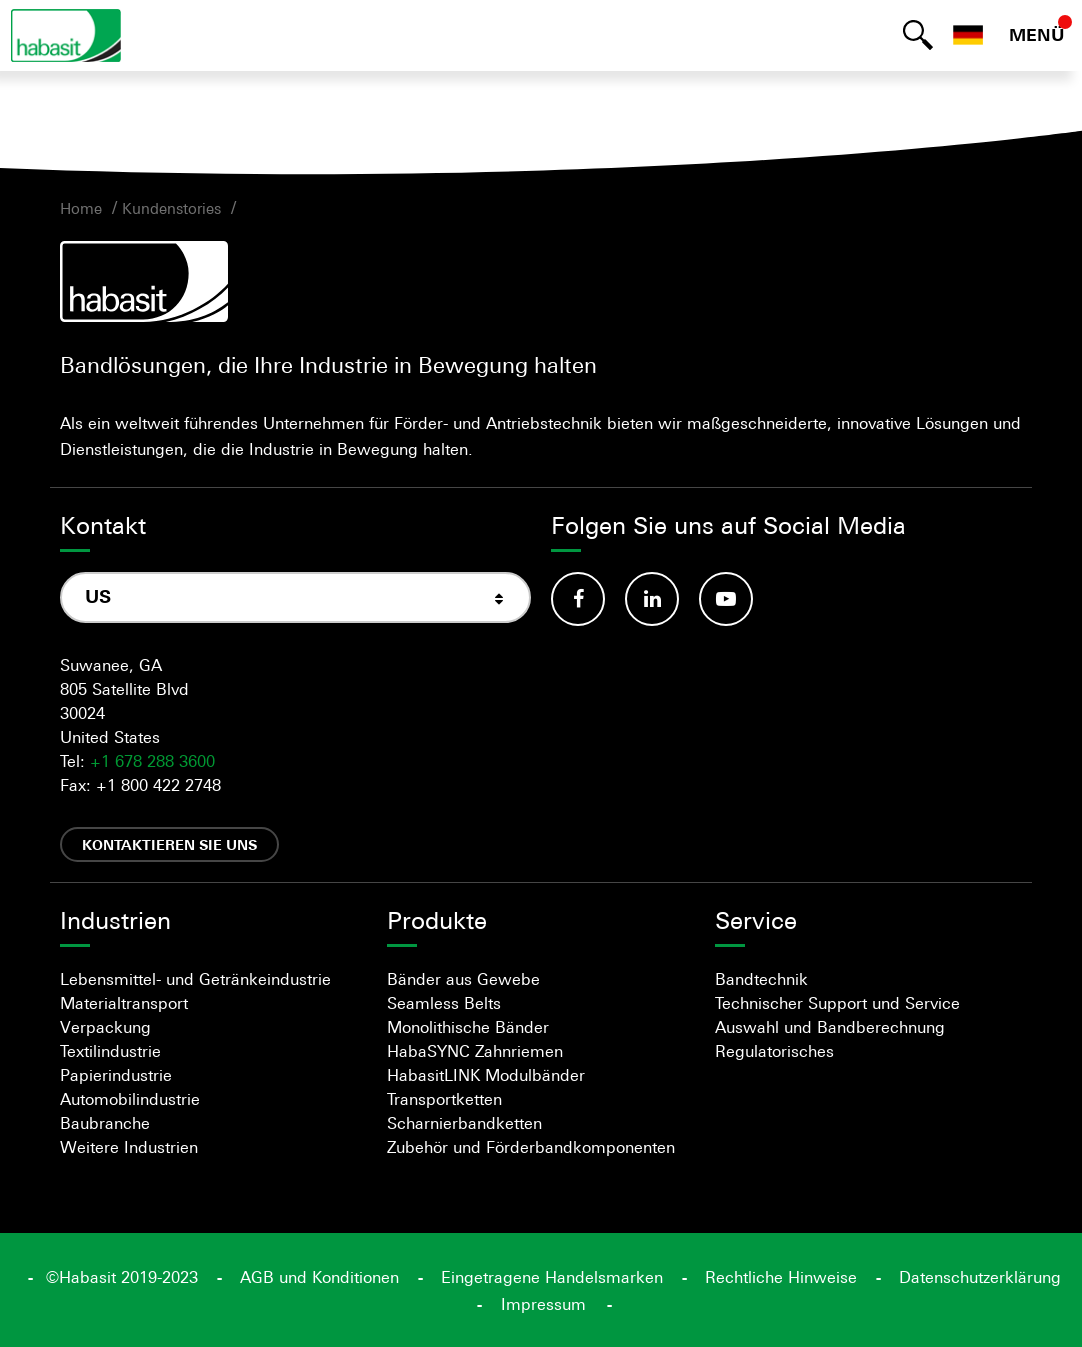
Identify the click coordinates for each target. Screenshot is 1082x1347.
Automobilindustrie (130, 1099)
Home (81, 208)
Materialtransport (124, 1003)
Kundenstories (171, 208)
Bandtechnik (761, 979)
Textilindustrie (110, 1051)
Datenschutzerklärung (980, 1277)
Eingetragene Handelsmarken (552, 1277)
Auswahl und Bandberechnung (830, 1027)
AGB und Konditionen (319, 1277)
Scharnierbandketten (464, 1123)
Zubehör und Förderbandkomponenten (531, 1147)
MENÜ (1037, 35)
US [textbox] (98, 596)
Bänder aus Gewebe (463, 979)
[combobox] (295, 597)
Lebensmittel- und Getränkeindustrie (195, 979)
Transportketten (444, 1099)
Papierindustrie (116, 1075)
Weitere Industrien (129, 1147)
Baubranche (105, 1123)
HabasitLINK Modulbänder (486, 1075)
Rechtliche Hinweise (781, 1277)
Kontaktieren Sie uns (169, 844)
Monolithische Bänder (468, 1027)
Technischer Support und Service (837, 1003)
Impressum (543, 1304)
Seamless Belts (444, 1003)
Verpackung (105, 1027)
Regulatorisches (774, 1051)
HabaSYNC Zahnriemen (475, 1051)
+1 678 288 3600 (152, 761)
